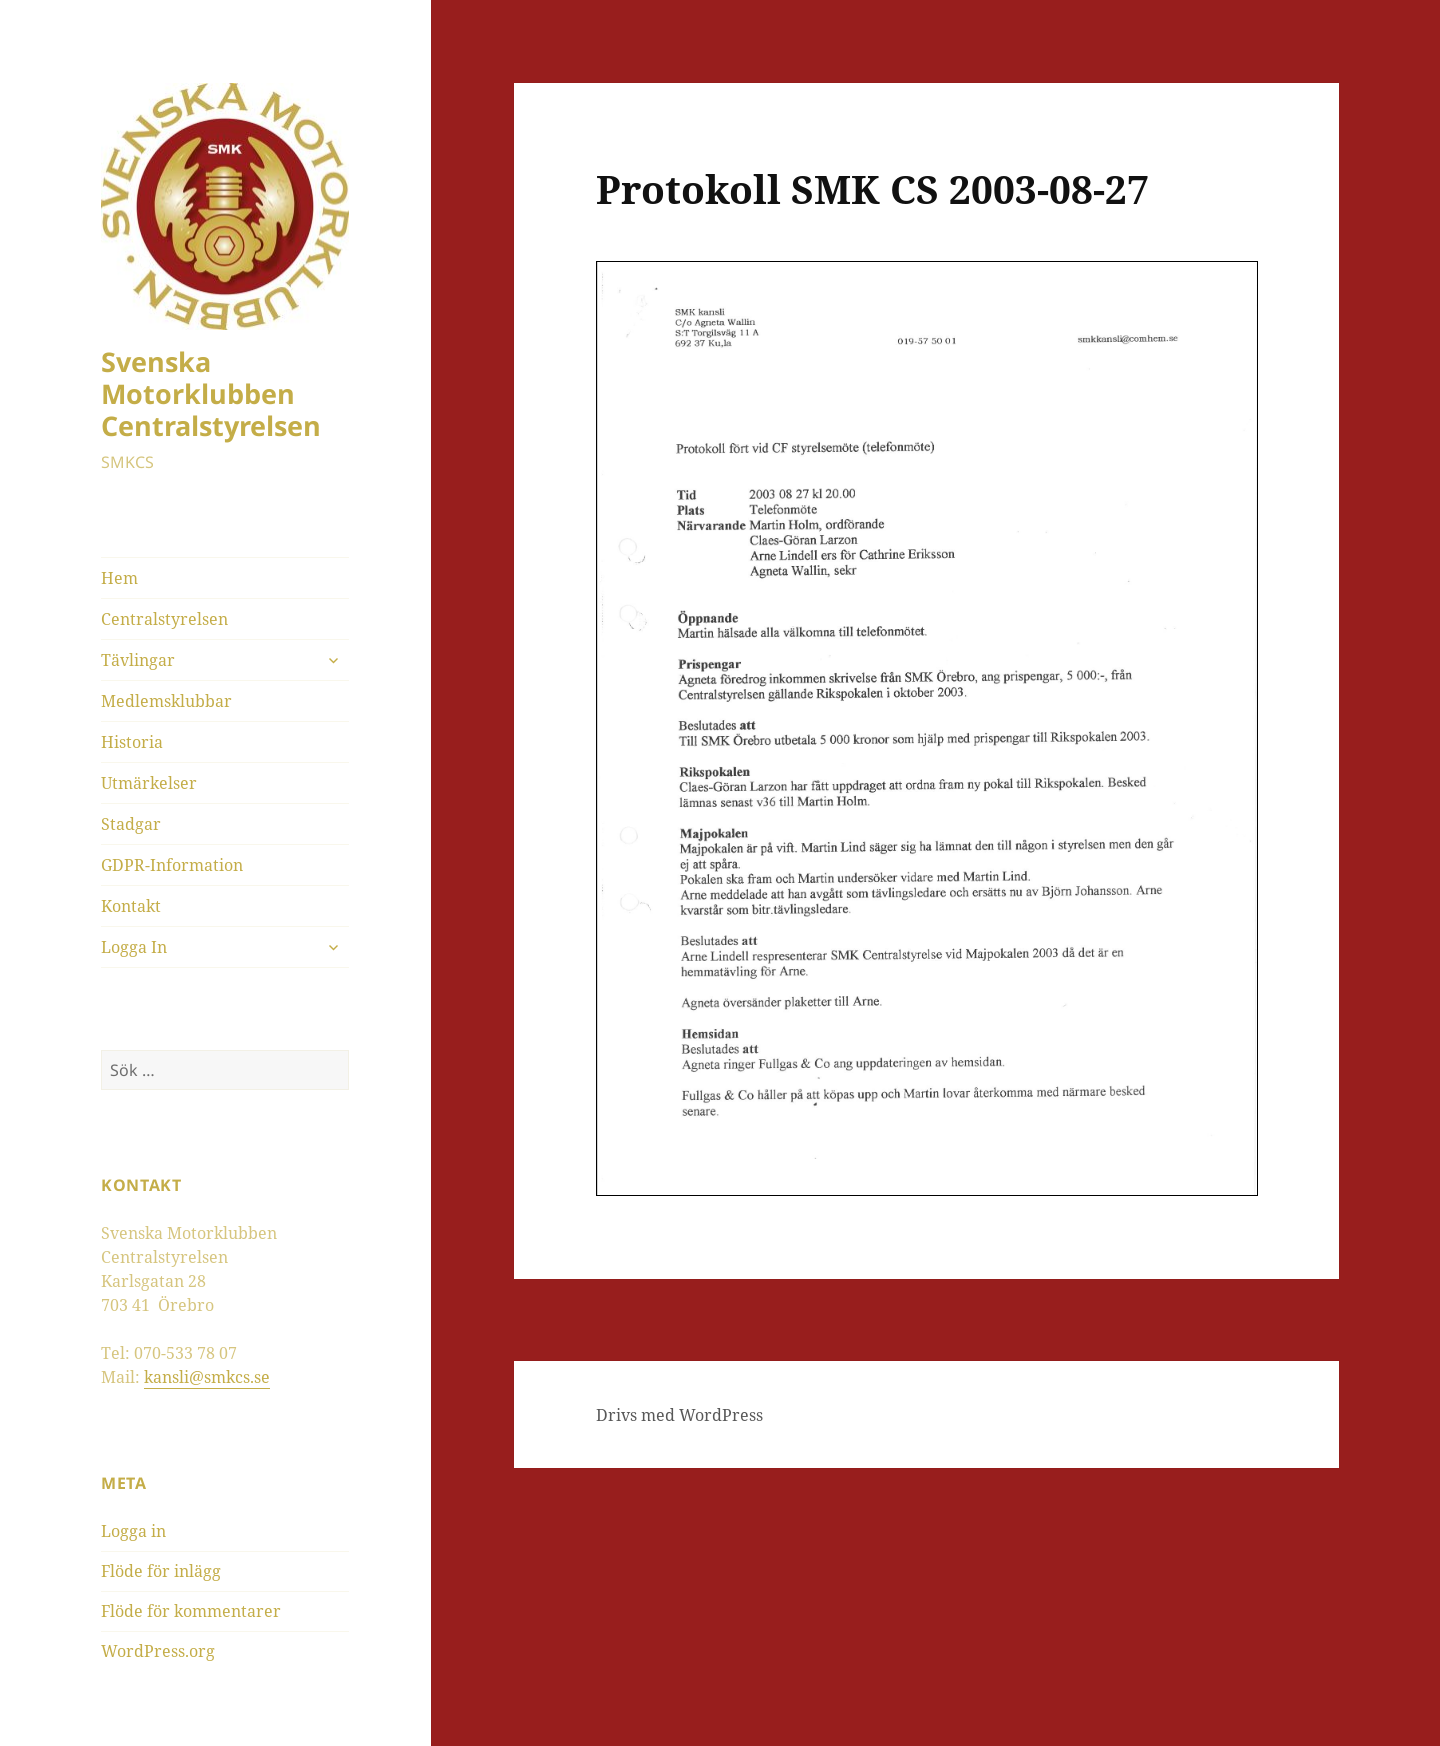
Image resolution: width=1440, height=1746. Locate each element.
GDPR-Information (172, 865)
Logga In (134, 947)
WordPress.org (158, 1651)
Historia (132, 742)
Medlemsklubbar (166, 701)
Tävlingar (138, 660)
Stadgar (131, 824)
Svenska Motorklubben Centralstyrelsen (211, 393)
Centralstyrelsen (164, 619)
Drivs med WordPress (679, 1415)
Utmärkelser (149, 783)
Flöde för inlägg (161, 1571)
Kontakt (131, 906)
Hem (119, 578)
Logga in (133, 1531)
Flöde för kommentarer (191, 1611)
